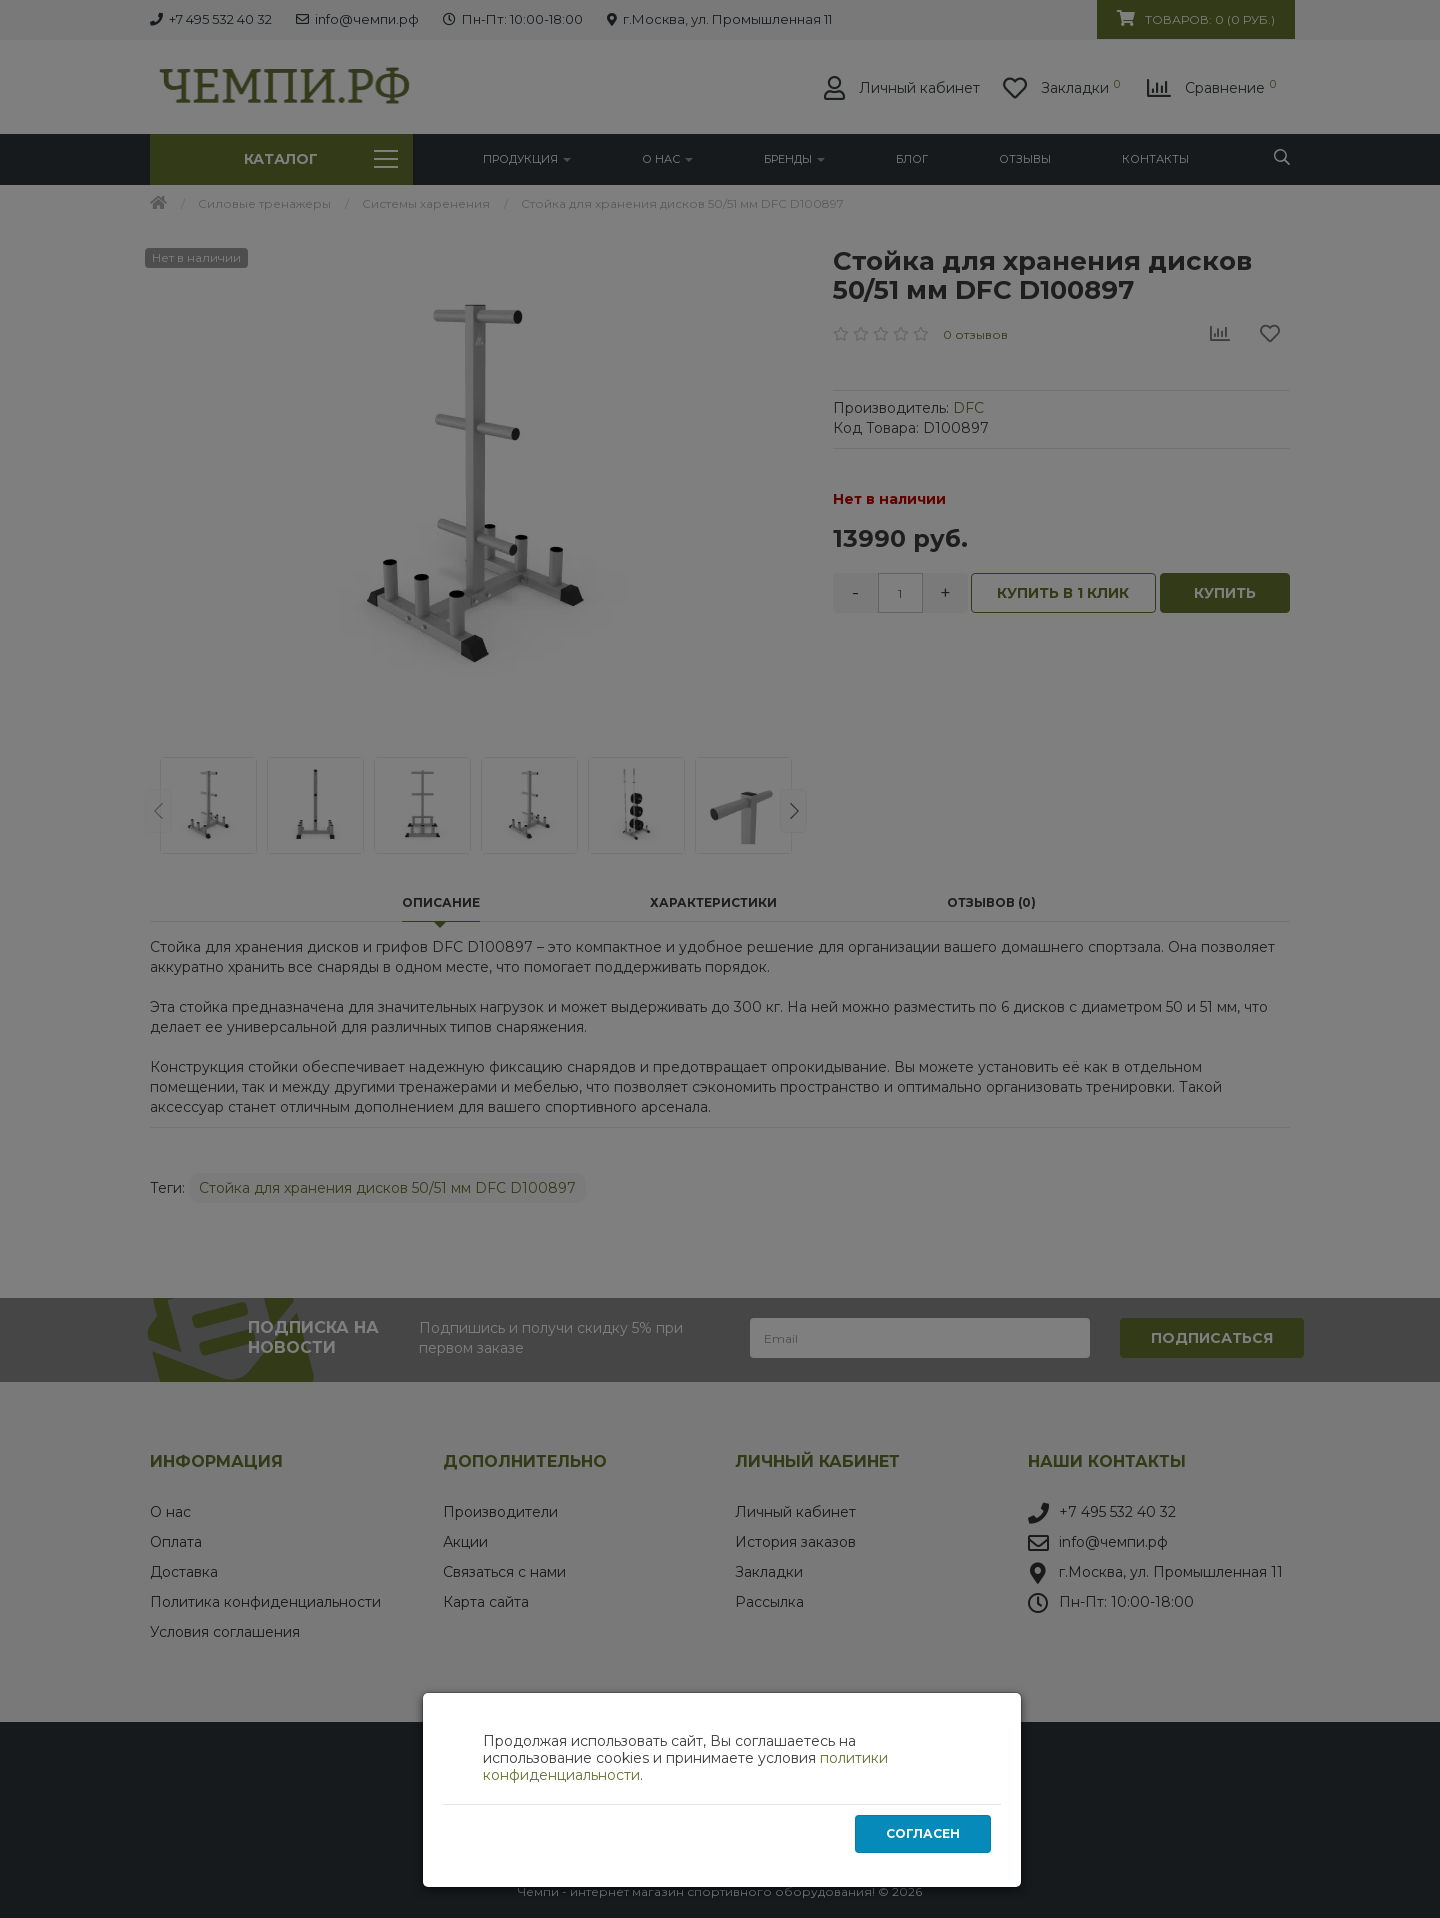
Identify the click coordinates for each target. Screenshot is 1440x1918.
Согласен (923, 1837)
